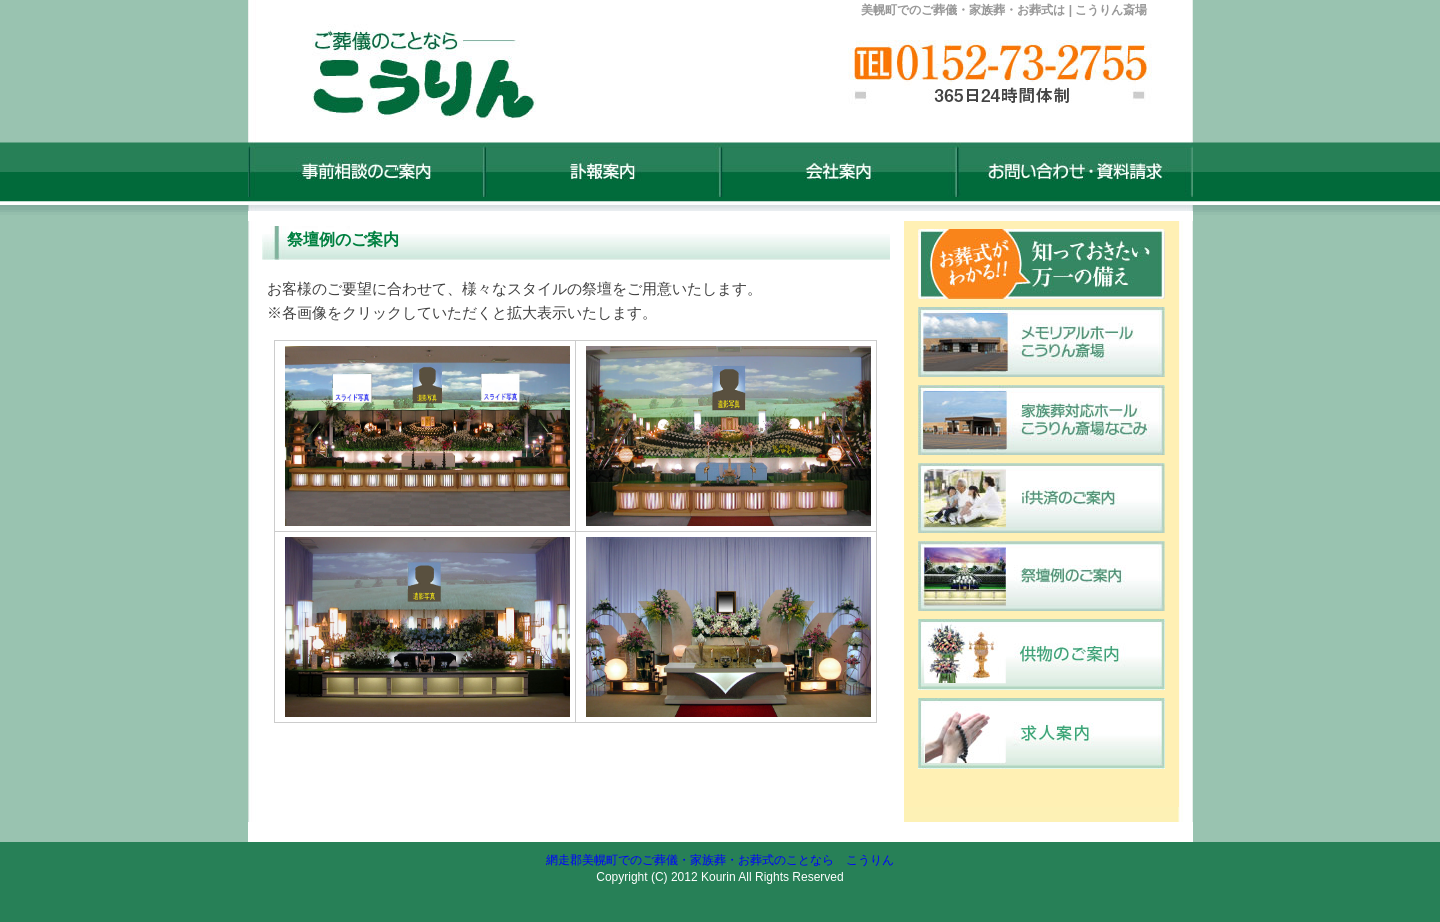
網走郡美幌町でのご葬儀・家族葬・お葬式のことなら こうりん (720, 860)
